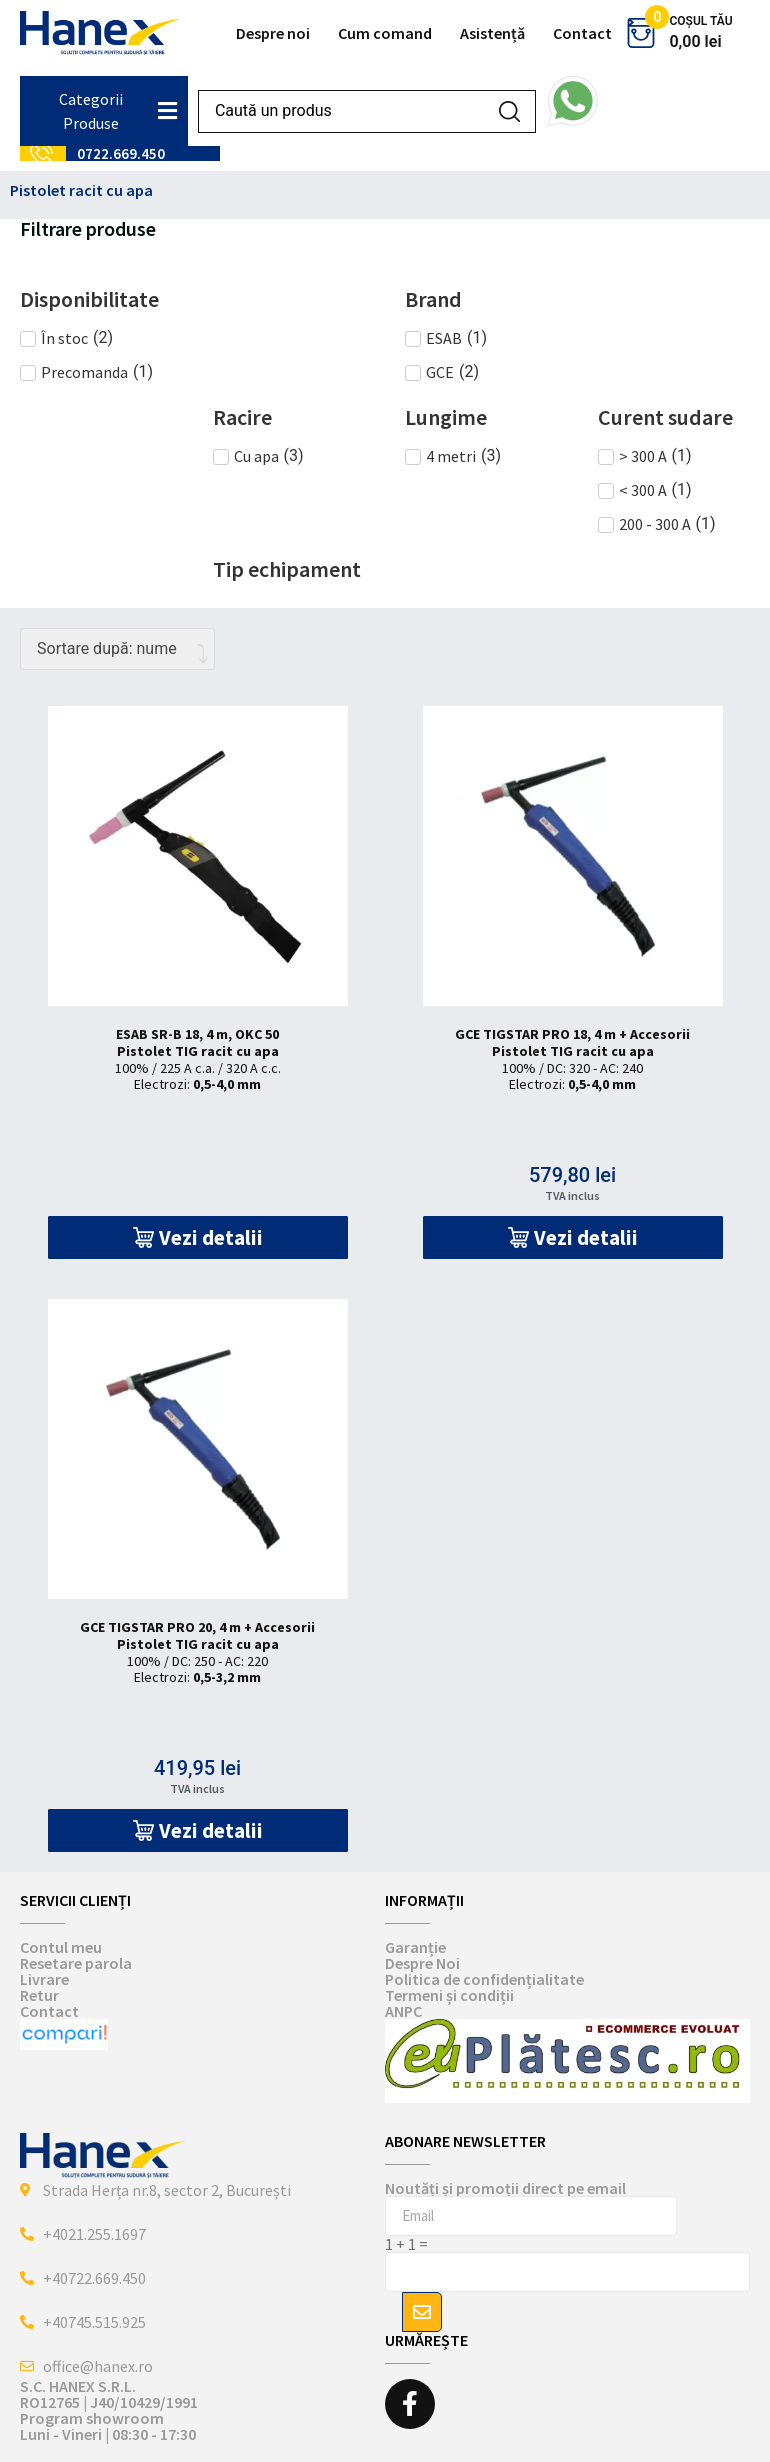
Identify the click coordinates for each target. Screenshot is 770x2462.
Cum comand (385, 33)
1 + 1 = (406, 2244)
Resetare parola (76, 1963)
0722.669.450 (121, 153)
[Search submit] (509, 111)
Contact (582, 33)
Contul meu (61, 1947)
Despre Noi (422, 1963)
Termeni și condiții (449, 1995)
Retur (39, 1995)
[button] (198, 1237)
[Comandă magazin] (117, 649)
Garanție (415, 1947)
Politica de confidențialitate (484, 1979)
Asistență (492, 33)
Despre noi (273, 33)
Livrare (44, 1979)
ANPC (403, 2011)
